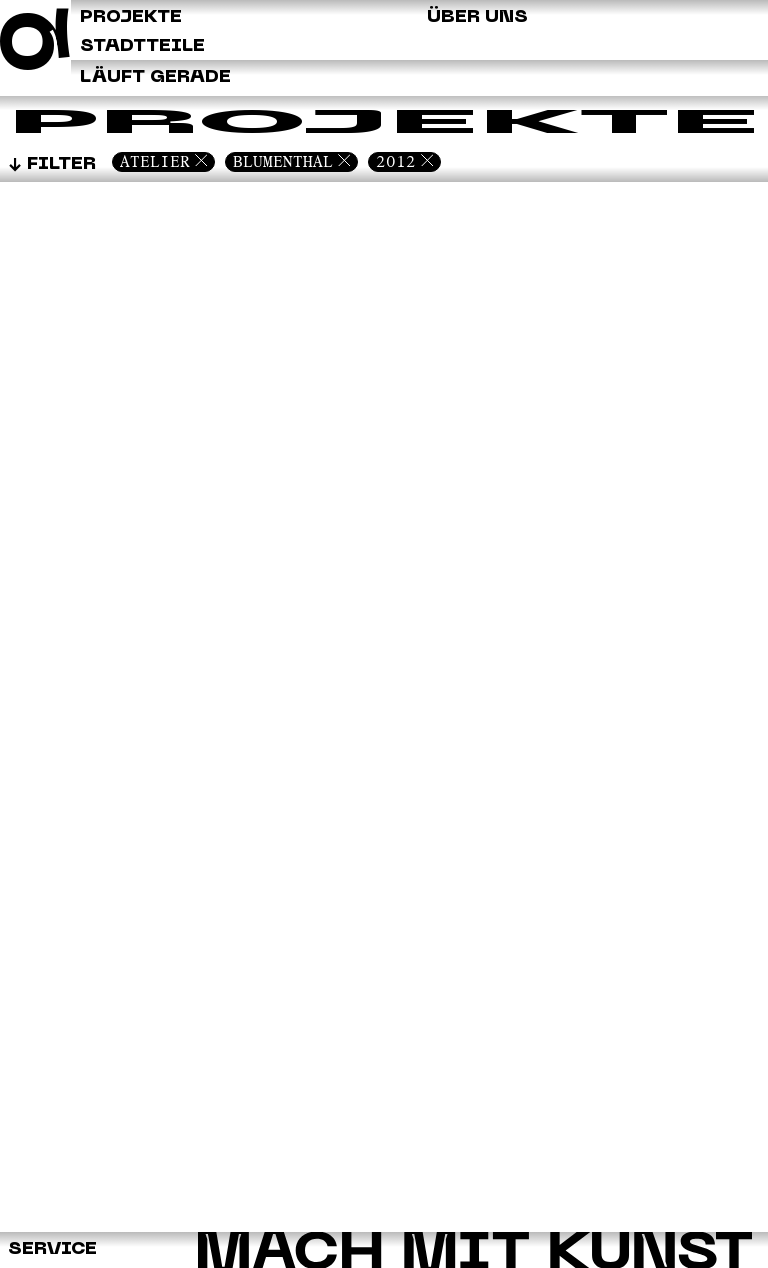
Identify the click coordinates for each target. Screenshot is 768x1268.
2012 (396, 161)
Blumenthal (283, 161)
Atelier (155, 161)
